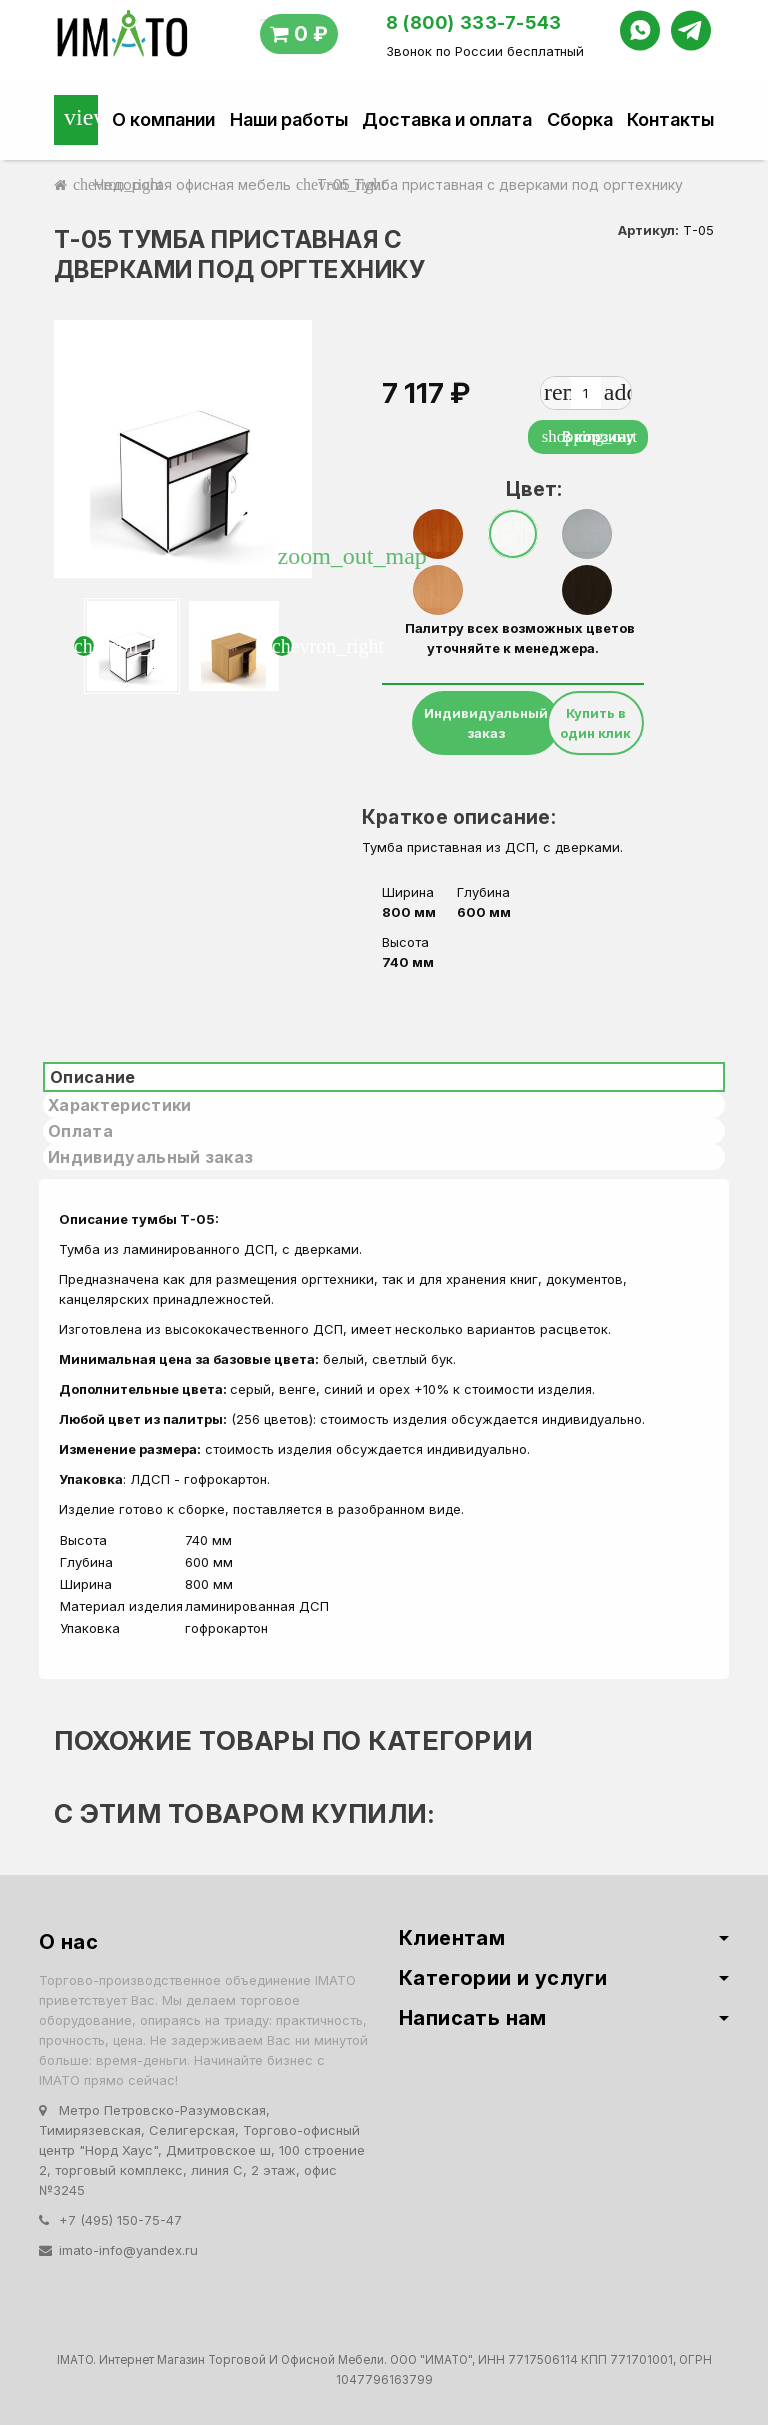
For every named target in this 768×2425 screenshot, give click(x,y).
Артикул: (648, 230)
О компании (163, 119)
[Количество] (586, 393)
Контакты (670, 119)
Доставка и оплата (447, 119)
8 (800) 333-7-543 (474, 22)
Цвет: (520, 489)
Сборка (580, 119)
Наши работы (289, 119)
